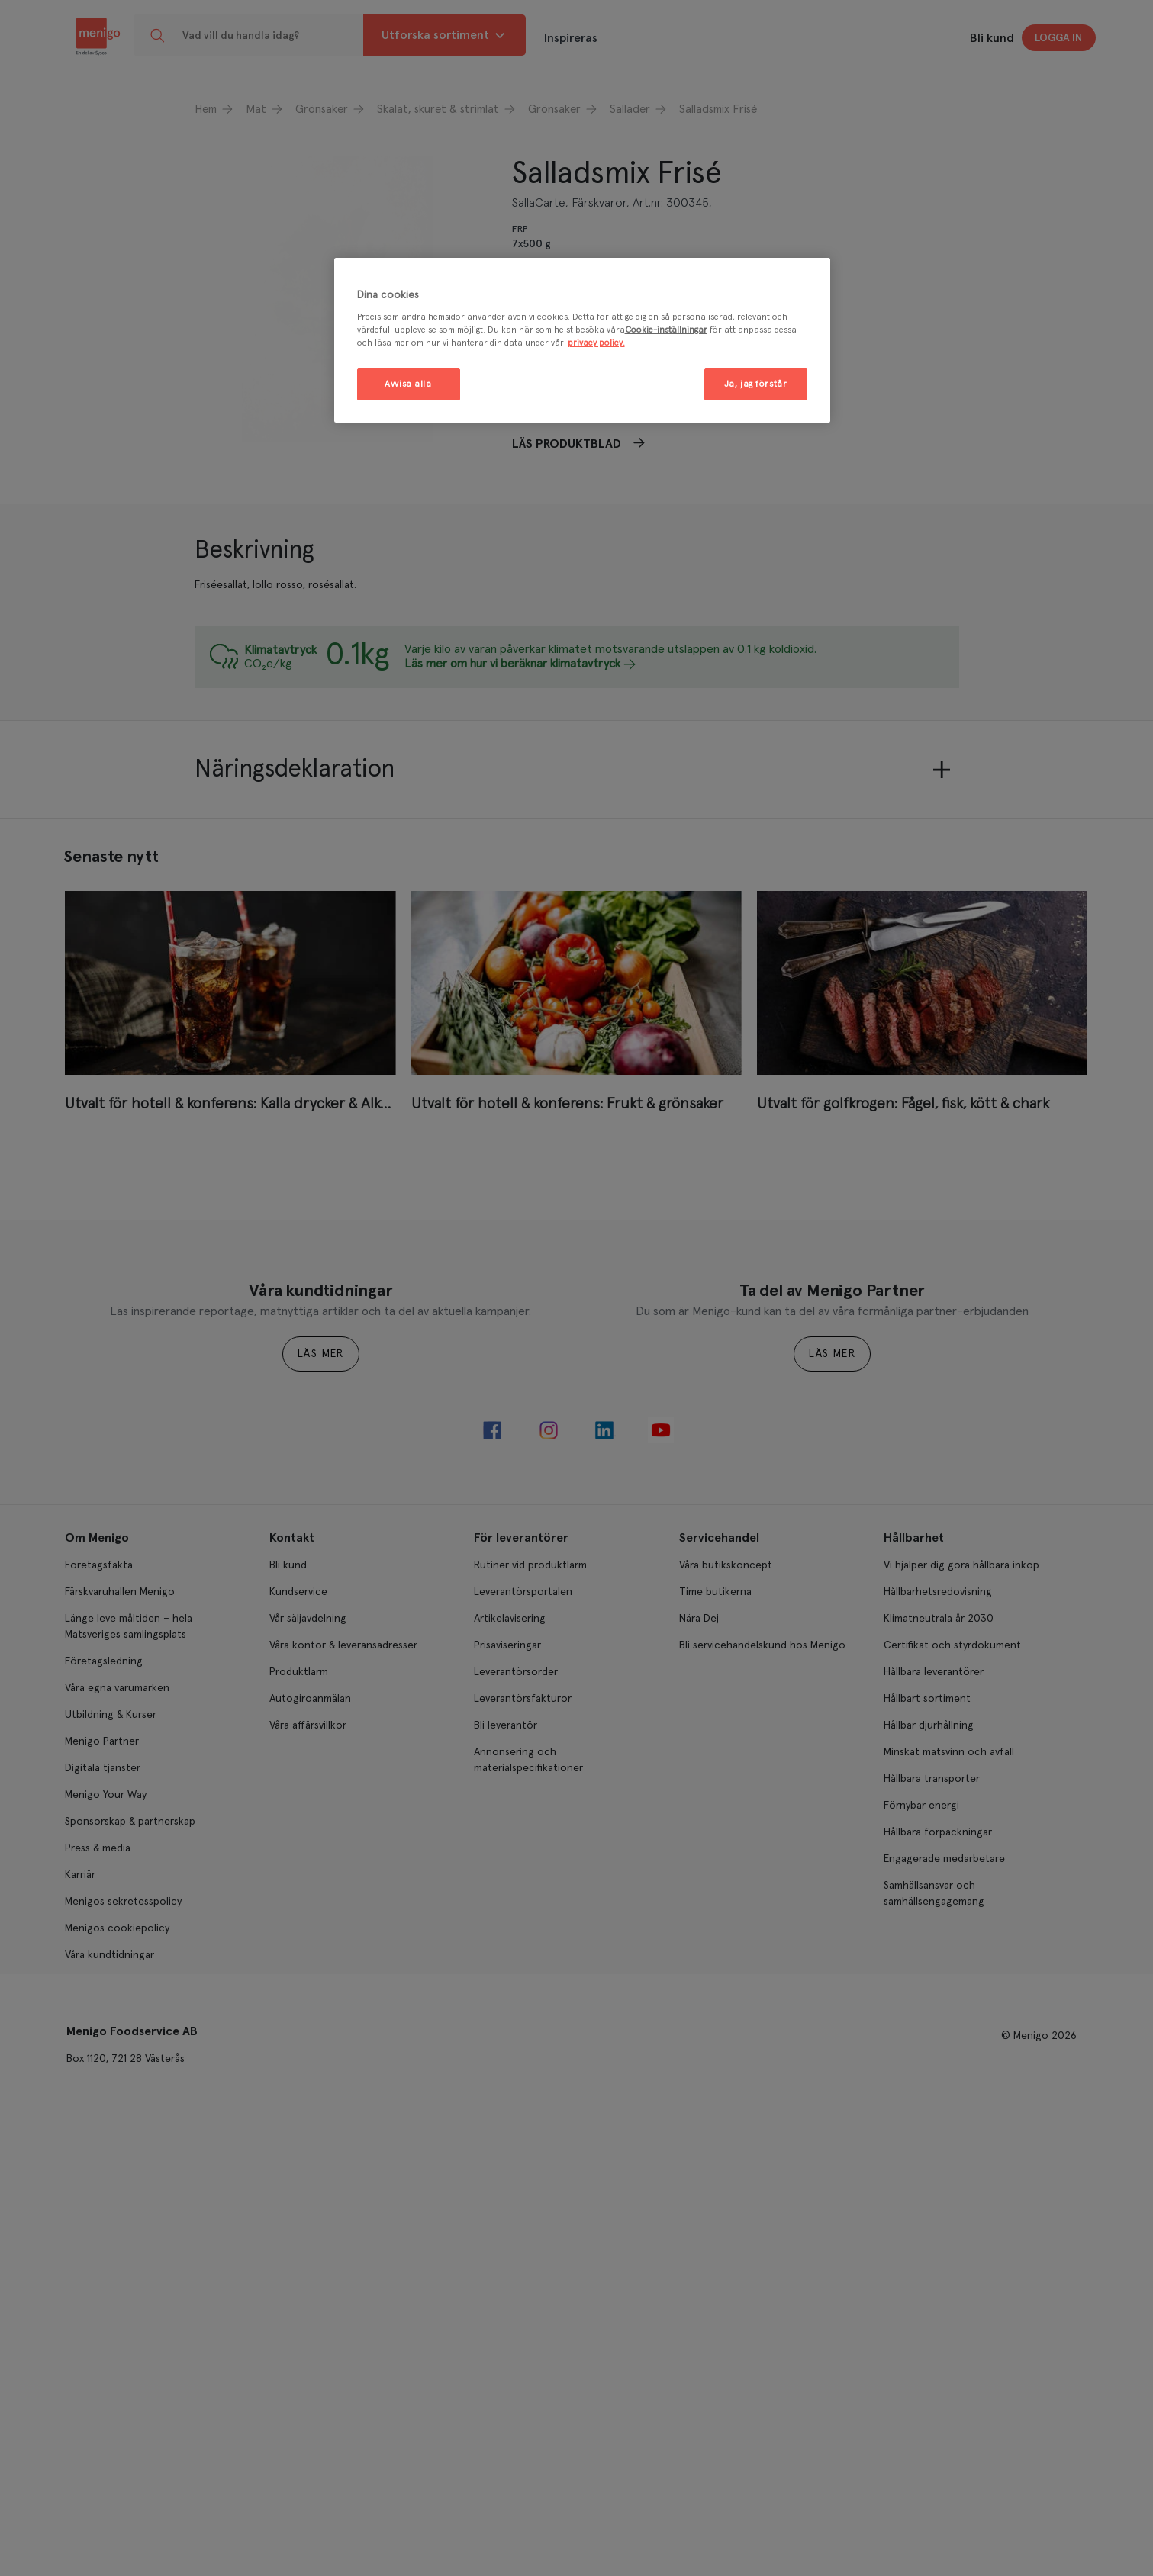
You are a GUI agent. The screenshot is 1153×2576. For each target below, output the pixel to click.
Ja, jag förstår (755, 384)
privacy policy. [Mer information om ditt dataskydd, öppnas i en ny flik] (596, 343)
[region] (582, 340)
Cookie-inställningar (666, 330)
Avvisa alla (408, 384)
